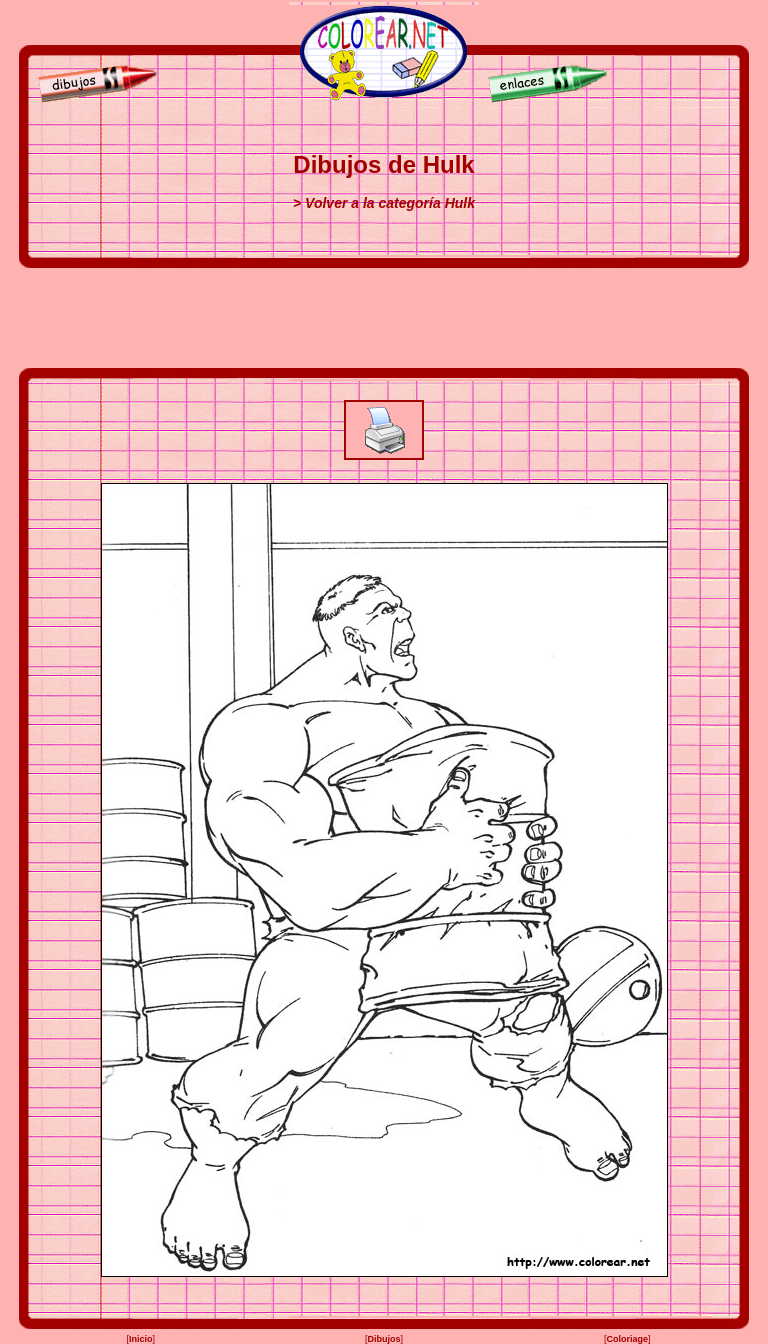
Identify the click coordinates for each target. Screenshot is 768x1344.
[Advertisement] (384, 318)
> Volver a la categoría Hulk (384, 203)
